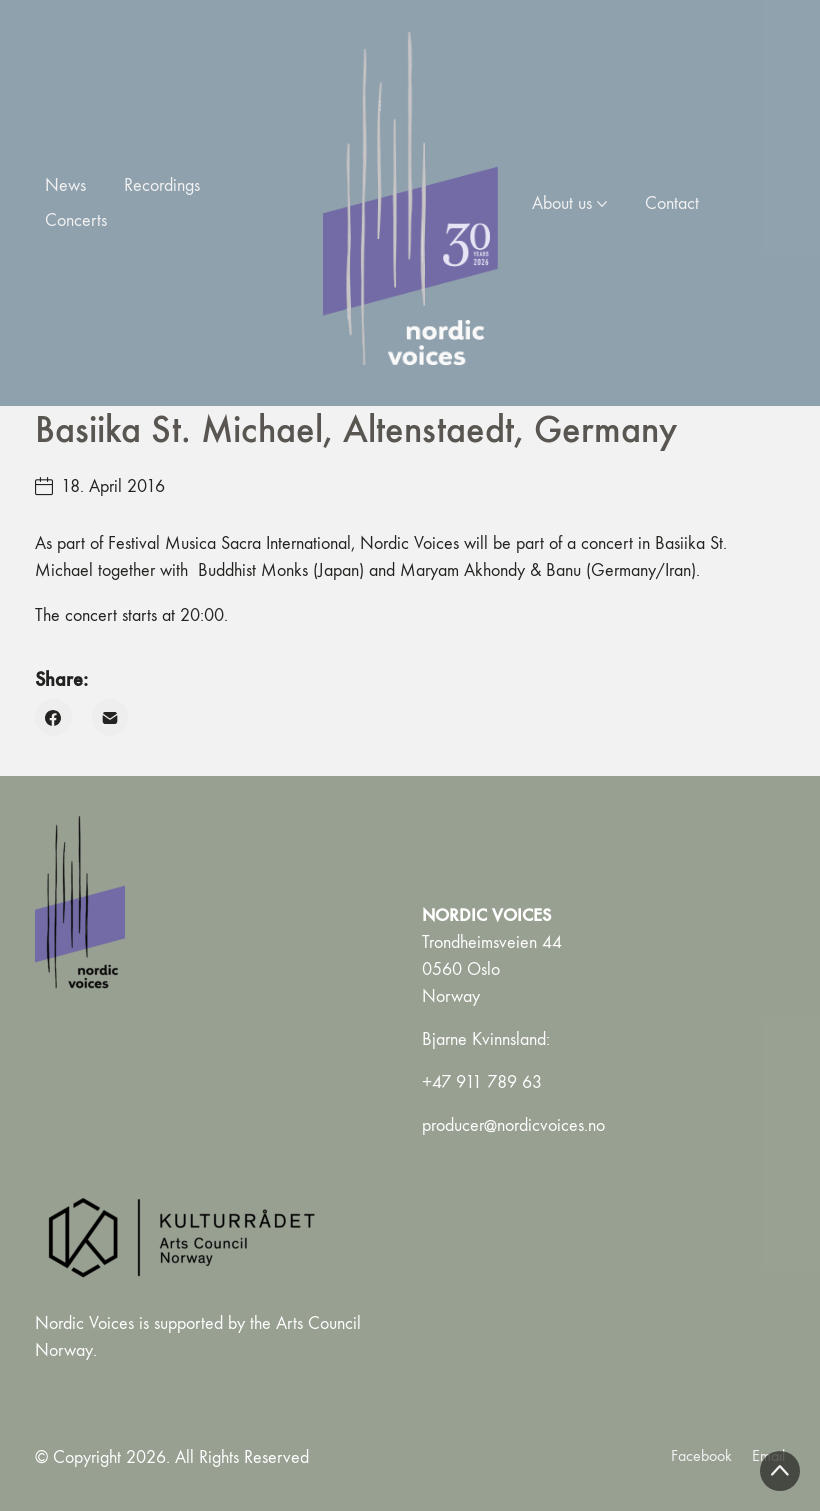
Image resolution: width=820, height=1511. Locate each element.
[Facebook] (53, 717)
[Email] (110, 717)
